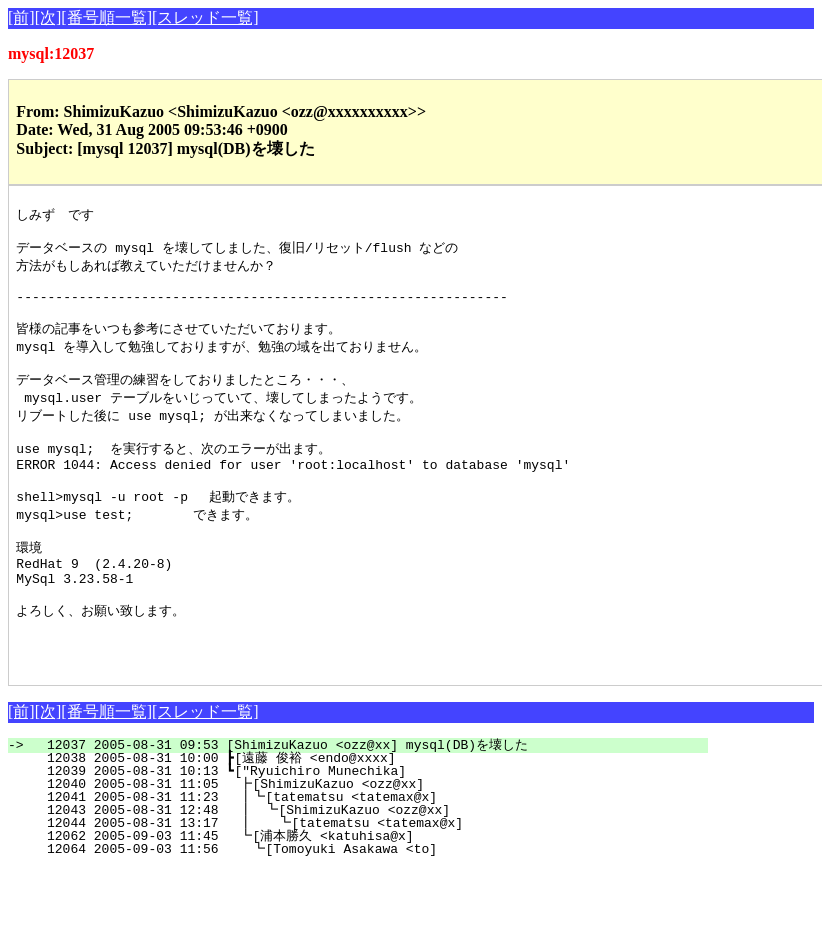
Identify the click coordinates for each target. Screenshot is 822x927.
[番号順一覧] (106, 17)
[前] (21, 17)
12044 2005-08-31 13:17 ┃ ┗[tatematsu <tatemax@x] (362, 881)
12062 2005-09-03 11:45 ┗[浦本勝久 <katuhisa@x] (364, 894)
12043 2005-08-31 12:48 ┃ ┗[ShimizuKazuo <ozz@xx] (364, 868)
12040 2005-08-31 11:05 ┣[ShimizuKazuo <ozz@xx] (369, 842)
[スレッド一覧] (205, 17)
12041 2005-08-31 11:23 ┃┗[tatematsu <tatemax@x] (365, 855)
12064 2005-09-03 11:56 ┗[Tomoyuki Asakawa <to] (367, 907)
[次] (48, 17)
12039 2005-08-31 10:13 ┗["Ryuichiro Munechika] (370, 829)
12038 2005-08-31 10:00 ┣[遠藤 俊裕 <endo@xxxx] (365, 816)
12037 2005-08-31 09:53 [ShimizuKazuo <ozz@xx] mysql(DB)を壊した (369, 803)
